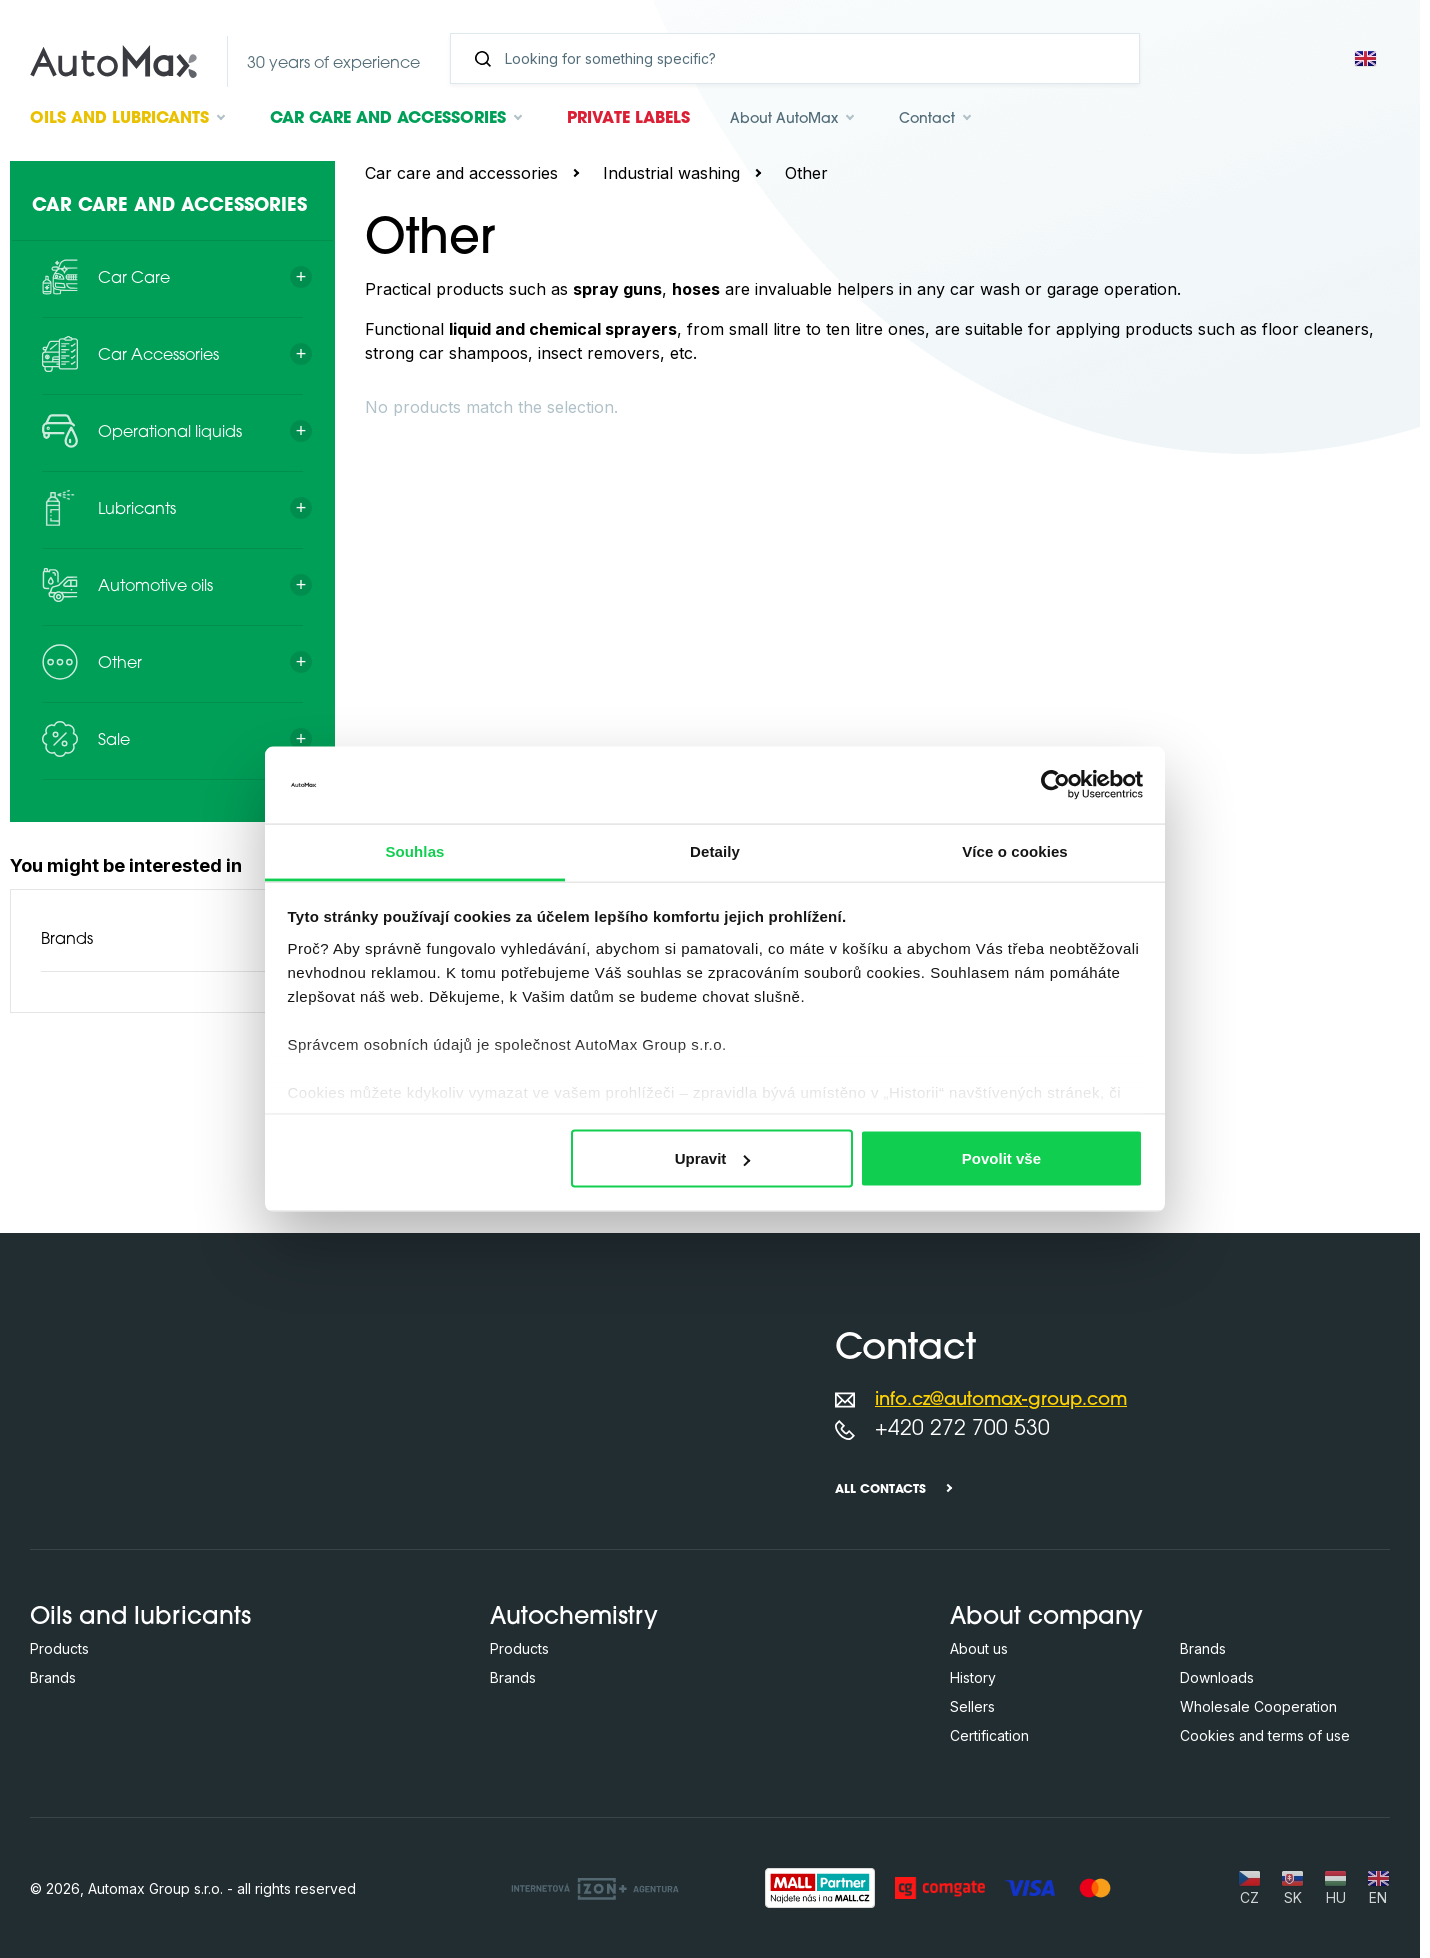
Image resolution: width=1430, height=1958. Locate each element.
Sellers (972, 1706)
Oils (119, 119)
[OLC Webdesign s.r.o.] (595, 1888)
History (973, 1677)
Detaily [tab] (715, 850)
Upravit (713, 1158)
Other (806, 173)
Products (59, 1648)
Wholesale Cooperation (1258, 1706)
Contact (927, 119)
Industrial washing (671, 173)
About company (1046, 1618)
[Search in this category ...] (682, 403)
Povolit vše (1001, 1158)
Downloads (1217, 1677)
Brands (67, 940)
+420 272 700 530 (962, 1429)
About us (979, 1648)
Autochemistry (574, 1618)
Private (628, 119)
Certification (989, 1735)
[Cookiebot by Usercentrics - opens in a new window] (1055, 785)
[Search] (803, 58)
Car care (388, 119)
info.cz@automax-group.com (1001, 1400)
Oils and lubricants (140, 1618)
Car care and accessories (461, 173)
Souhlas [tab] (414, 850)
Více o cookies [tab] (1015, 850)
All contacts (880, 1490)
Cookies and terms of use (1265, 1735)
